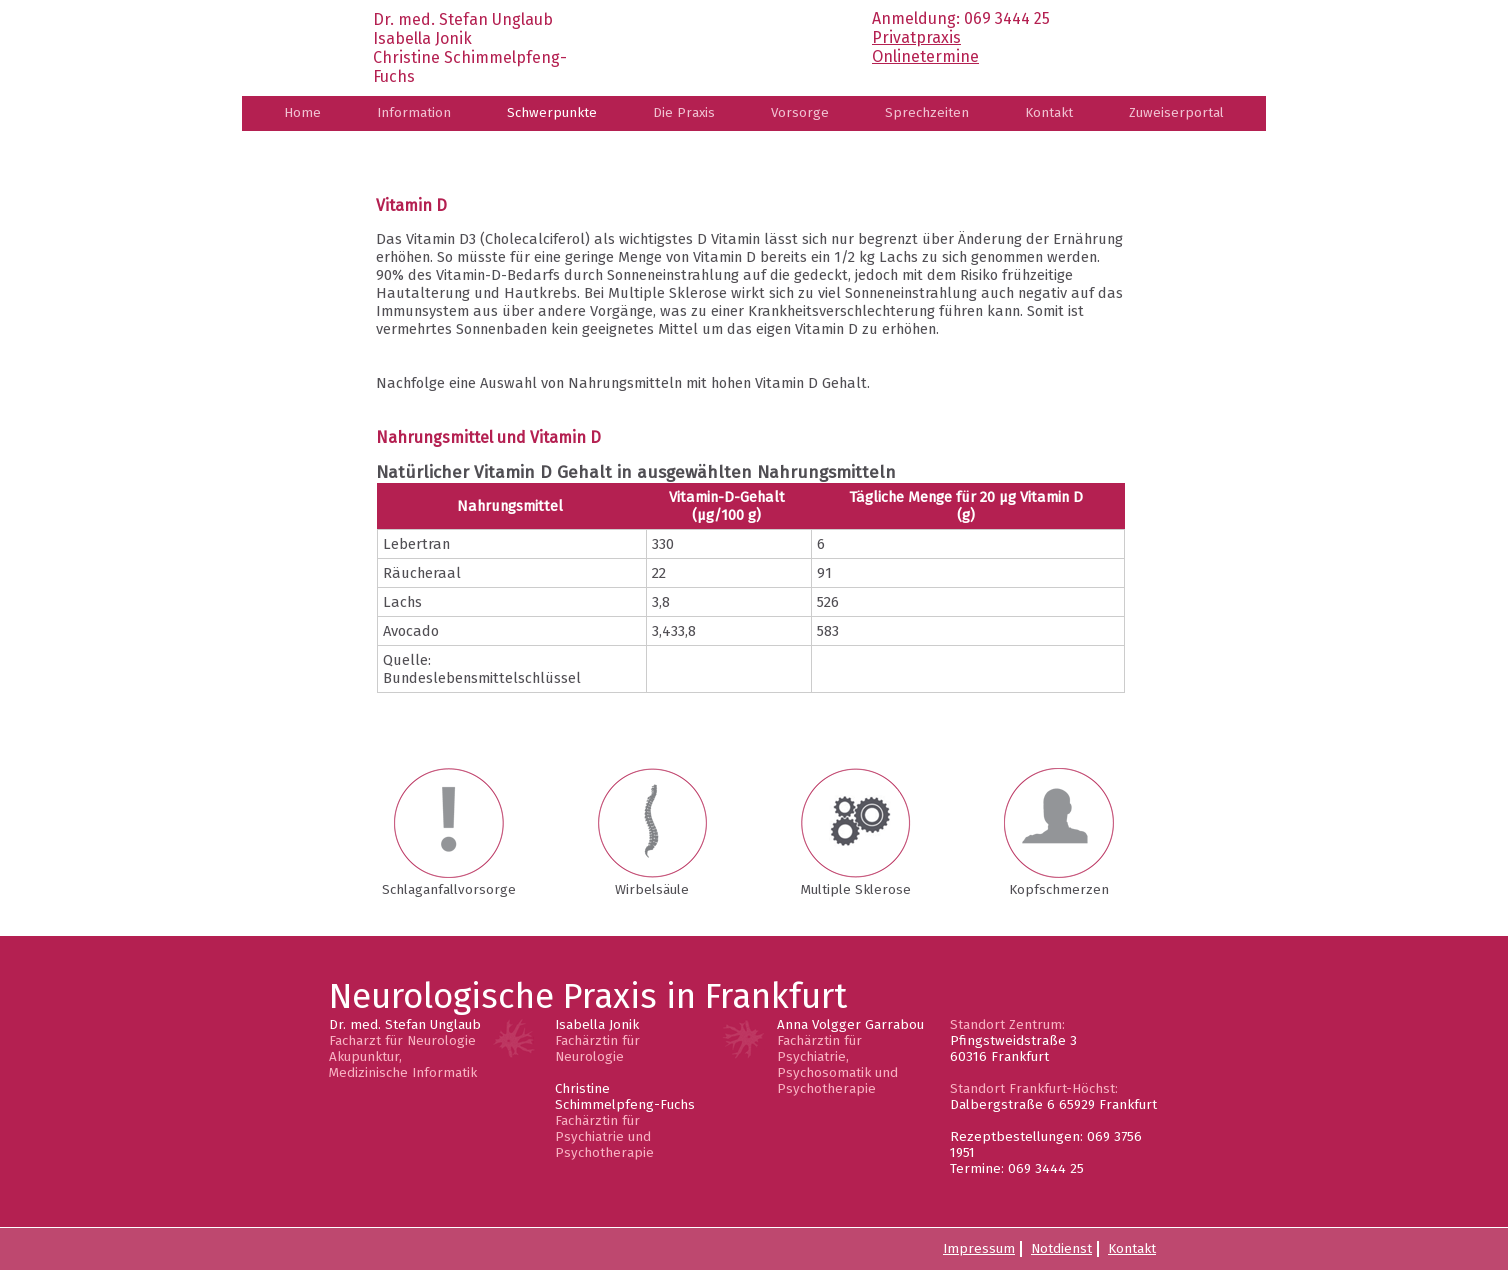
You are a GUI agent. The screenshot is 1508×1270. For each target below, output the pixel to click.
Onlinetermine (925, 56)
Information (414, 113)
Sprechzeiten (927, 113)
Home (302, 113)
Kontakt (1049, 113)
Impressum (979, 1249)
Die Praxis (684, 113)
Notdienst (1061, 1249)
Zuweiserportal (1176, 113)
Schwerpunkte (552, 113)
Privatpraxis (916, 37)
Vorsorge (800, 113)
